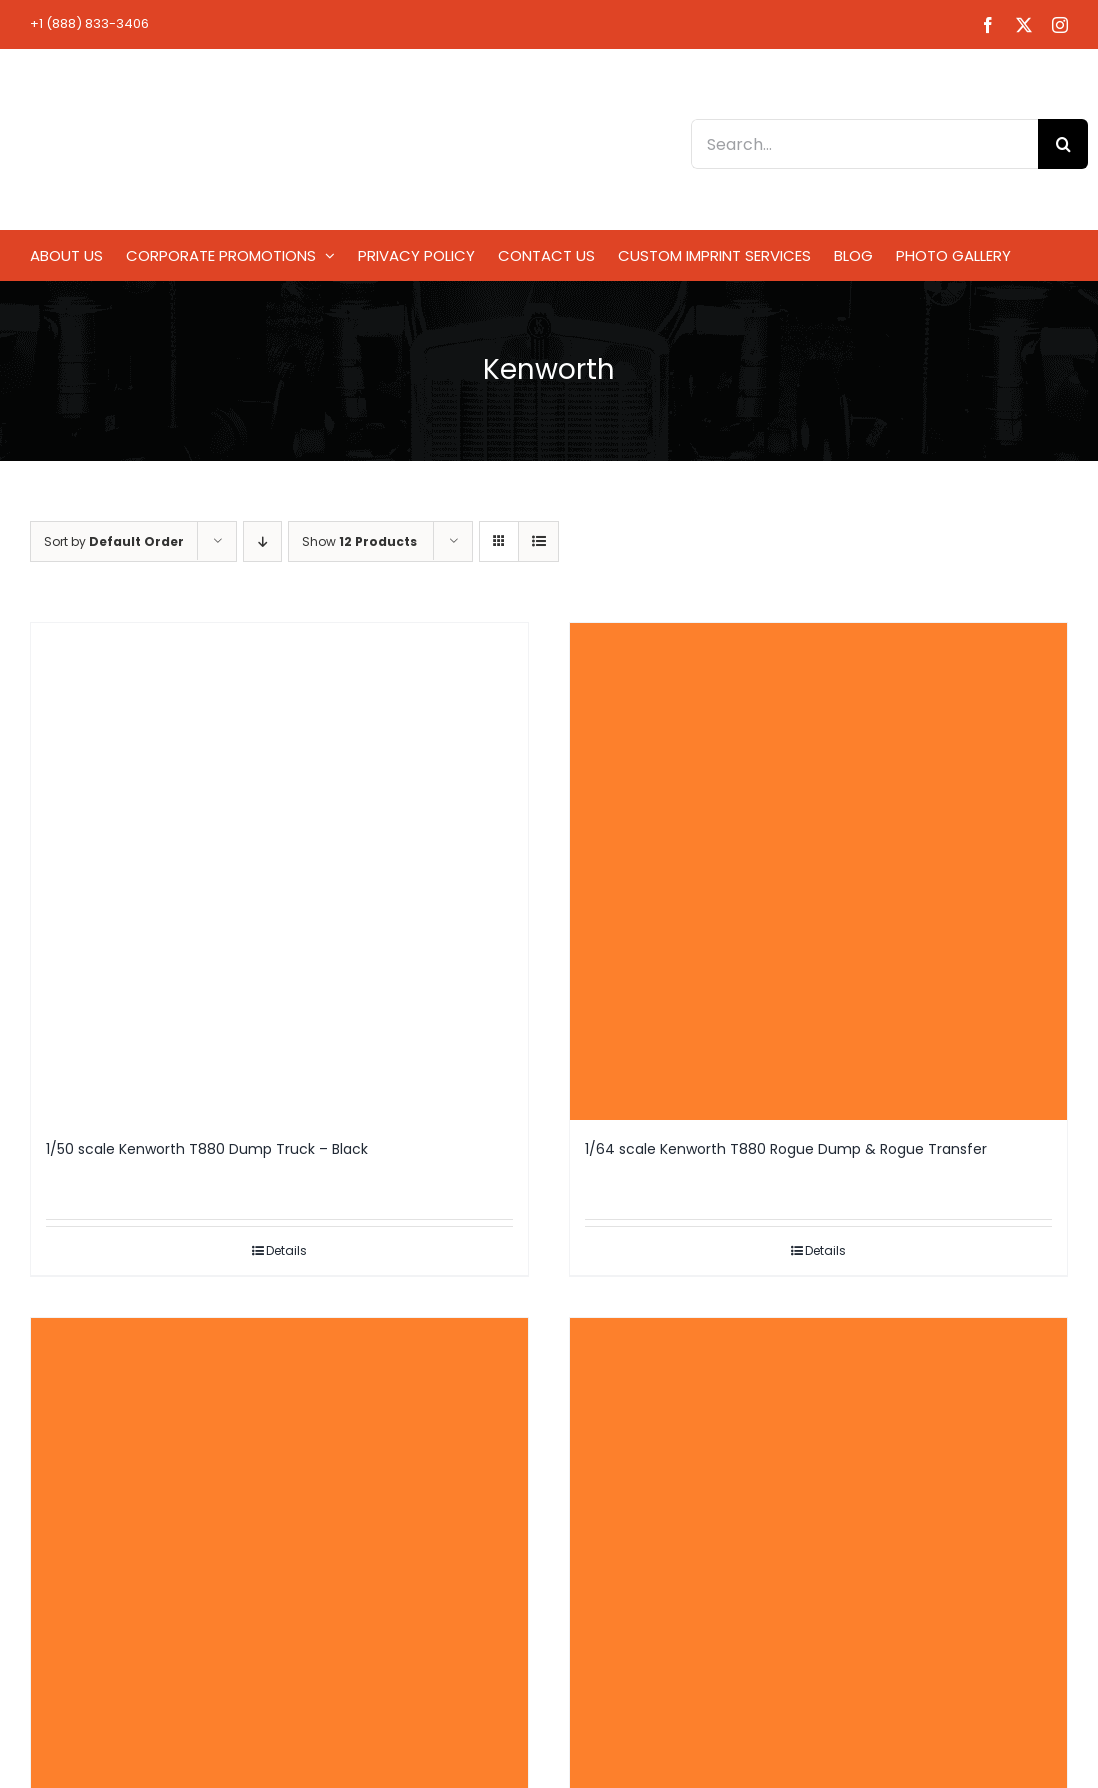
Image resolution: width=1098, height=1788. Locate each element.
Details (286, 1250)
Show (359, 541)
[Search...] (864, 144)
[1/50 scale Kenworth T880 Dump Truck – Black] (279, 871)
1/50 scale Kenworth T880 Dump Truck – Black (207, 1149)
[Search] (1063, 144)
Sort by (114, 541)
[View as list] (538, 541)
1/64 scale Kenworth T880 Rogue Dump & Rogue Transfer (786, 1149)
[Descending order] (262, 541)
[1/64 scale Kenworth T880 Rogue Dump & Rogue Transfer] (818, 871)
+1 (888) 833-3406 (89, 23)
